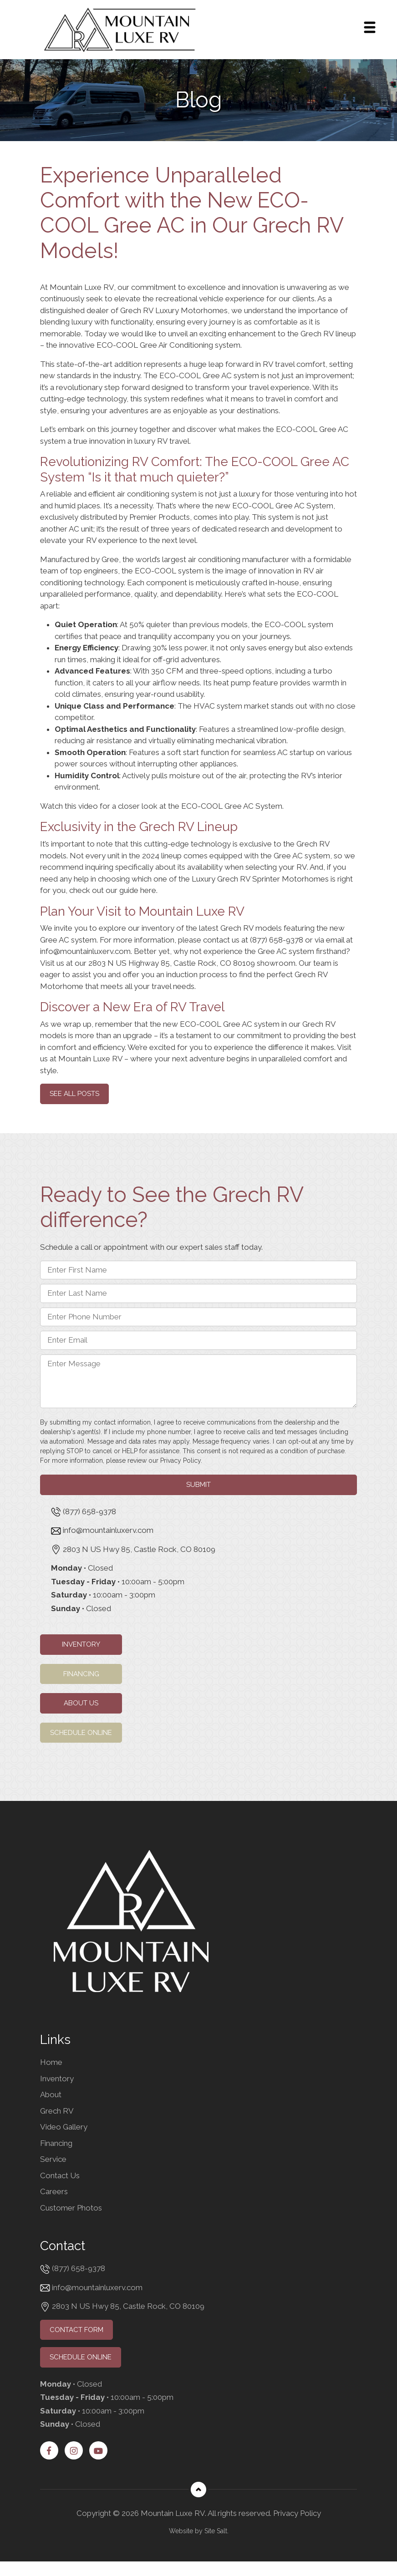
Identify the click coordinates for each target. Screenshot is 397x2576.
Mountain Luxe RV (90, 1058)
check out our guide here (112, 890)
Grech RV (313, 843)
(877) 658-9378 (276, 939)
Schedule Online (81, 1733)
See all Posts (74, 1094)
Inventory (81, 1644)
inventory (158, 928)
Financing (81, 1674)
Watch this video (69, 806)
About (50, 2094)
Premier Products (159, 517)
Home (51, 2062)
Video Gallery (63, 2126)
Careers (54, 2191)
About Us (81, 1703)
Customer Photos (71, 2207)
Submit (198, 1485)
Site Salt (215, 2531)
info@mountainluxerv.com (85, 951)
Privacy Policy (180, 1460)
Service (53, 2159)
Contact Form (76, 2330)
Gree (110, 559)
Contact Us (60, 2175)
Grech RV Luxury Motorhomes (174, 310)
